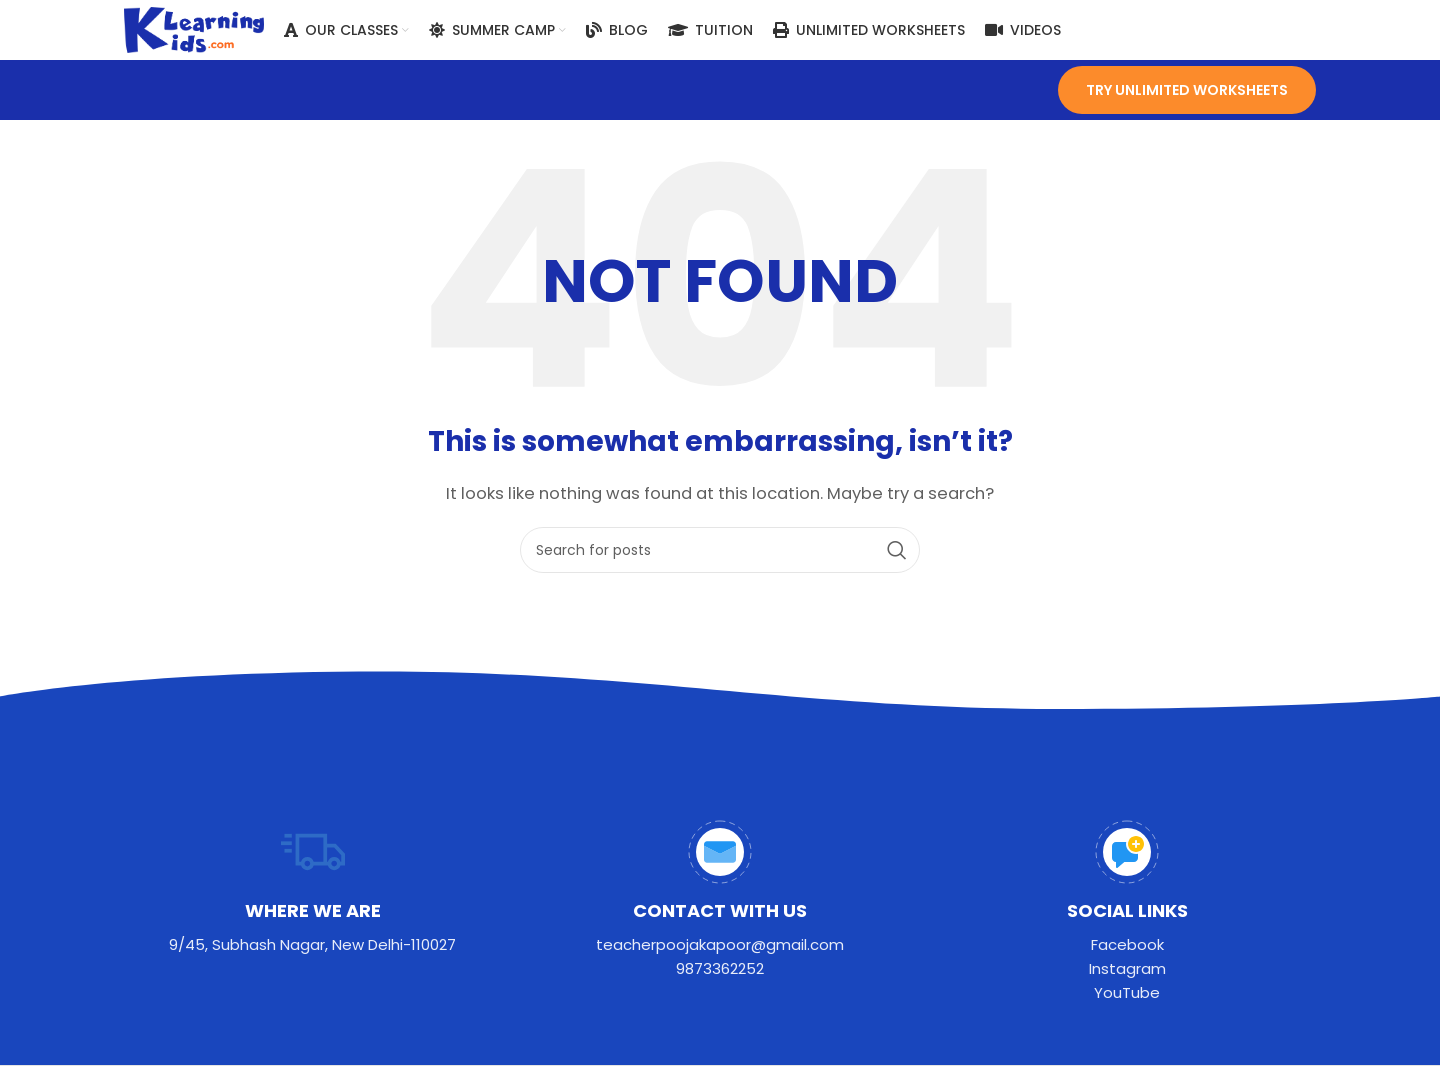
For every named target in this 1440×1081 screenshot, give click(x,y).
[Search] (720, 551)
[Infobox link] (312, 889)
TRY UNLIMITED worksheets (1187, 90)
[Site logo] (194, 28)
